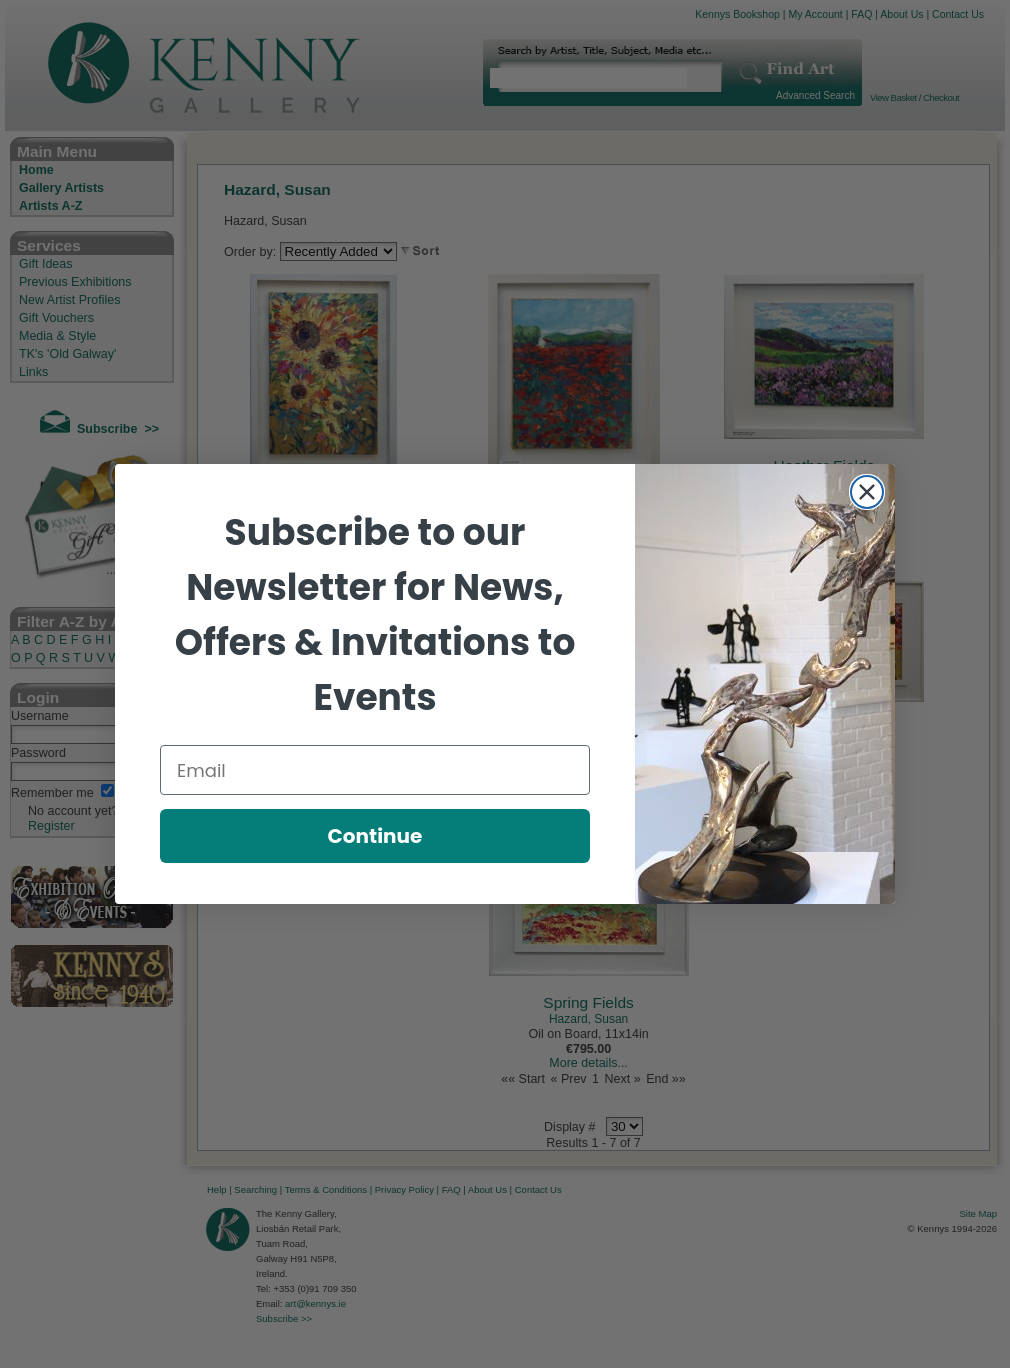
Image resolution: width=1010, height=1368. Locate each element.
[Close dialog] (867, 492)
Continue (375, 836)
